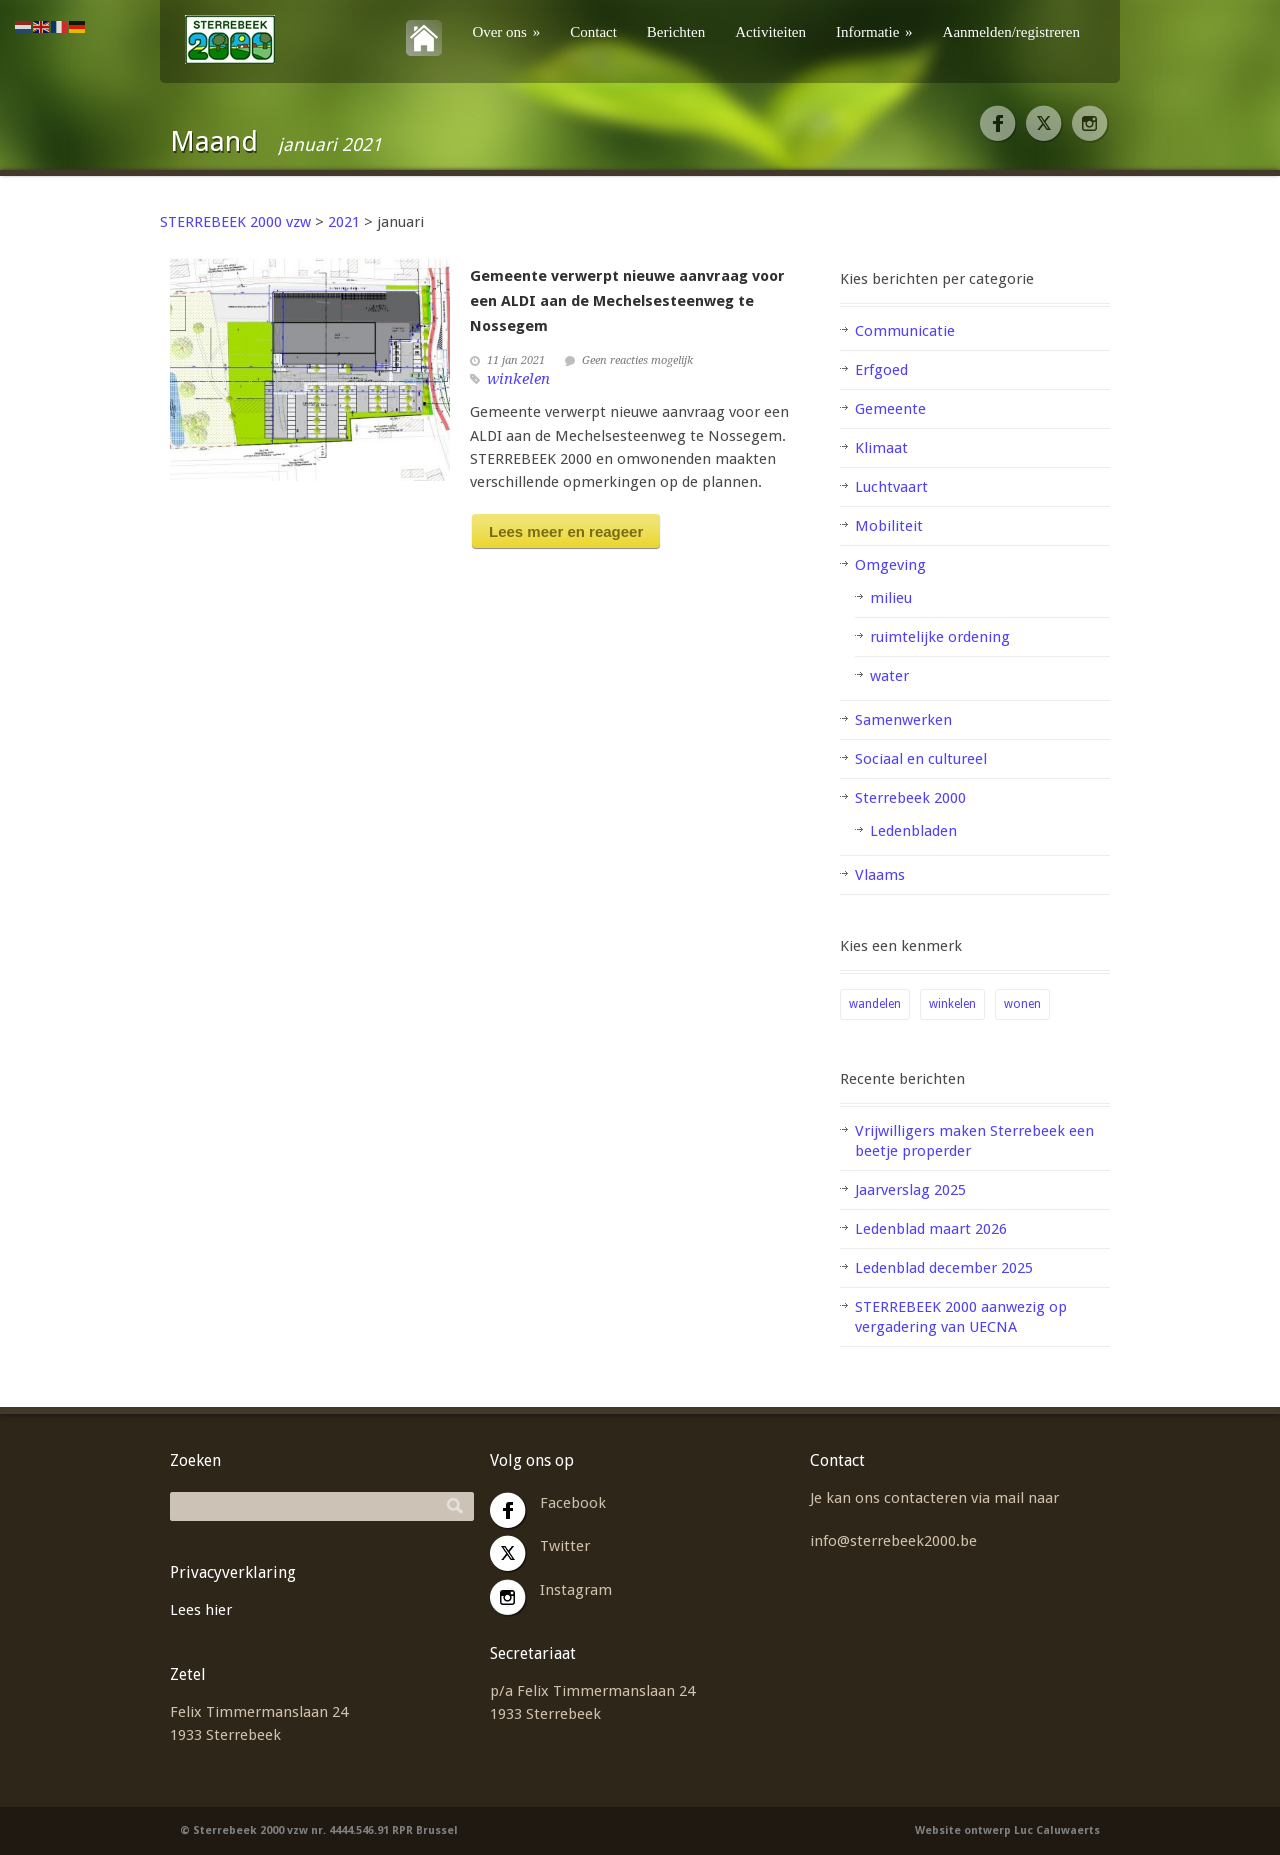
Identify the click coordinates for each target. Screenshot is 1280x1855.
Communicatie (905, 331)
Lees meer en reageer (566, 531)
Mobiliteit (889, 526)
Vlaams (880, 875)
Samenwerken (903, 720)
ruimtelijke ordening (940, 637)
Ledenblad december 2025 (944, 1268)
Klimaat (881, 448)
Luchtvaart (891, 487)
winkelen (518, 379)
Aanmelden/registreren (1011, 32)
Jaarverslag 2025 (910, 1190)
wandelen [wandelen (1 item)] (875, 1004)
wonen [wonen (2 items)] (1022, 1004)
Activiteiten (770, 32)
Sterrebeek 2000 (910, 798)
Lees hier (201, 1610)
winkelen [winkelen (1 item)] (952, 1004)
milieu (891, 598)
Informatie (874, 32)
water (889, 676)
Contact (593, 32)
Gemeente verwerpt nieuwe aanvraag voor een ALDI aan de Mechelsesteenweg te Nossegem (627, 301)
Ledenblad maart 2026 (931, 1229)
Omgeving (890, 565)
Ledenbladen (913, 831)
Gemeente (890, 409)
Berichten (676, 32)
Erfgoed (881, 370)
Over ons (506, 32)
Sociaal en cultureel (921, 759)
